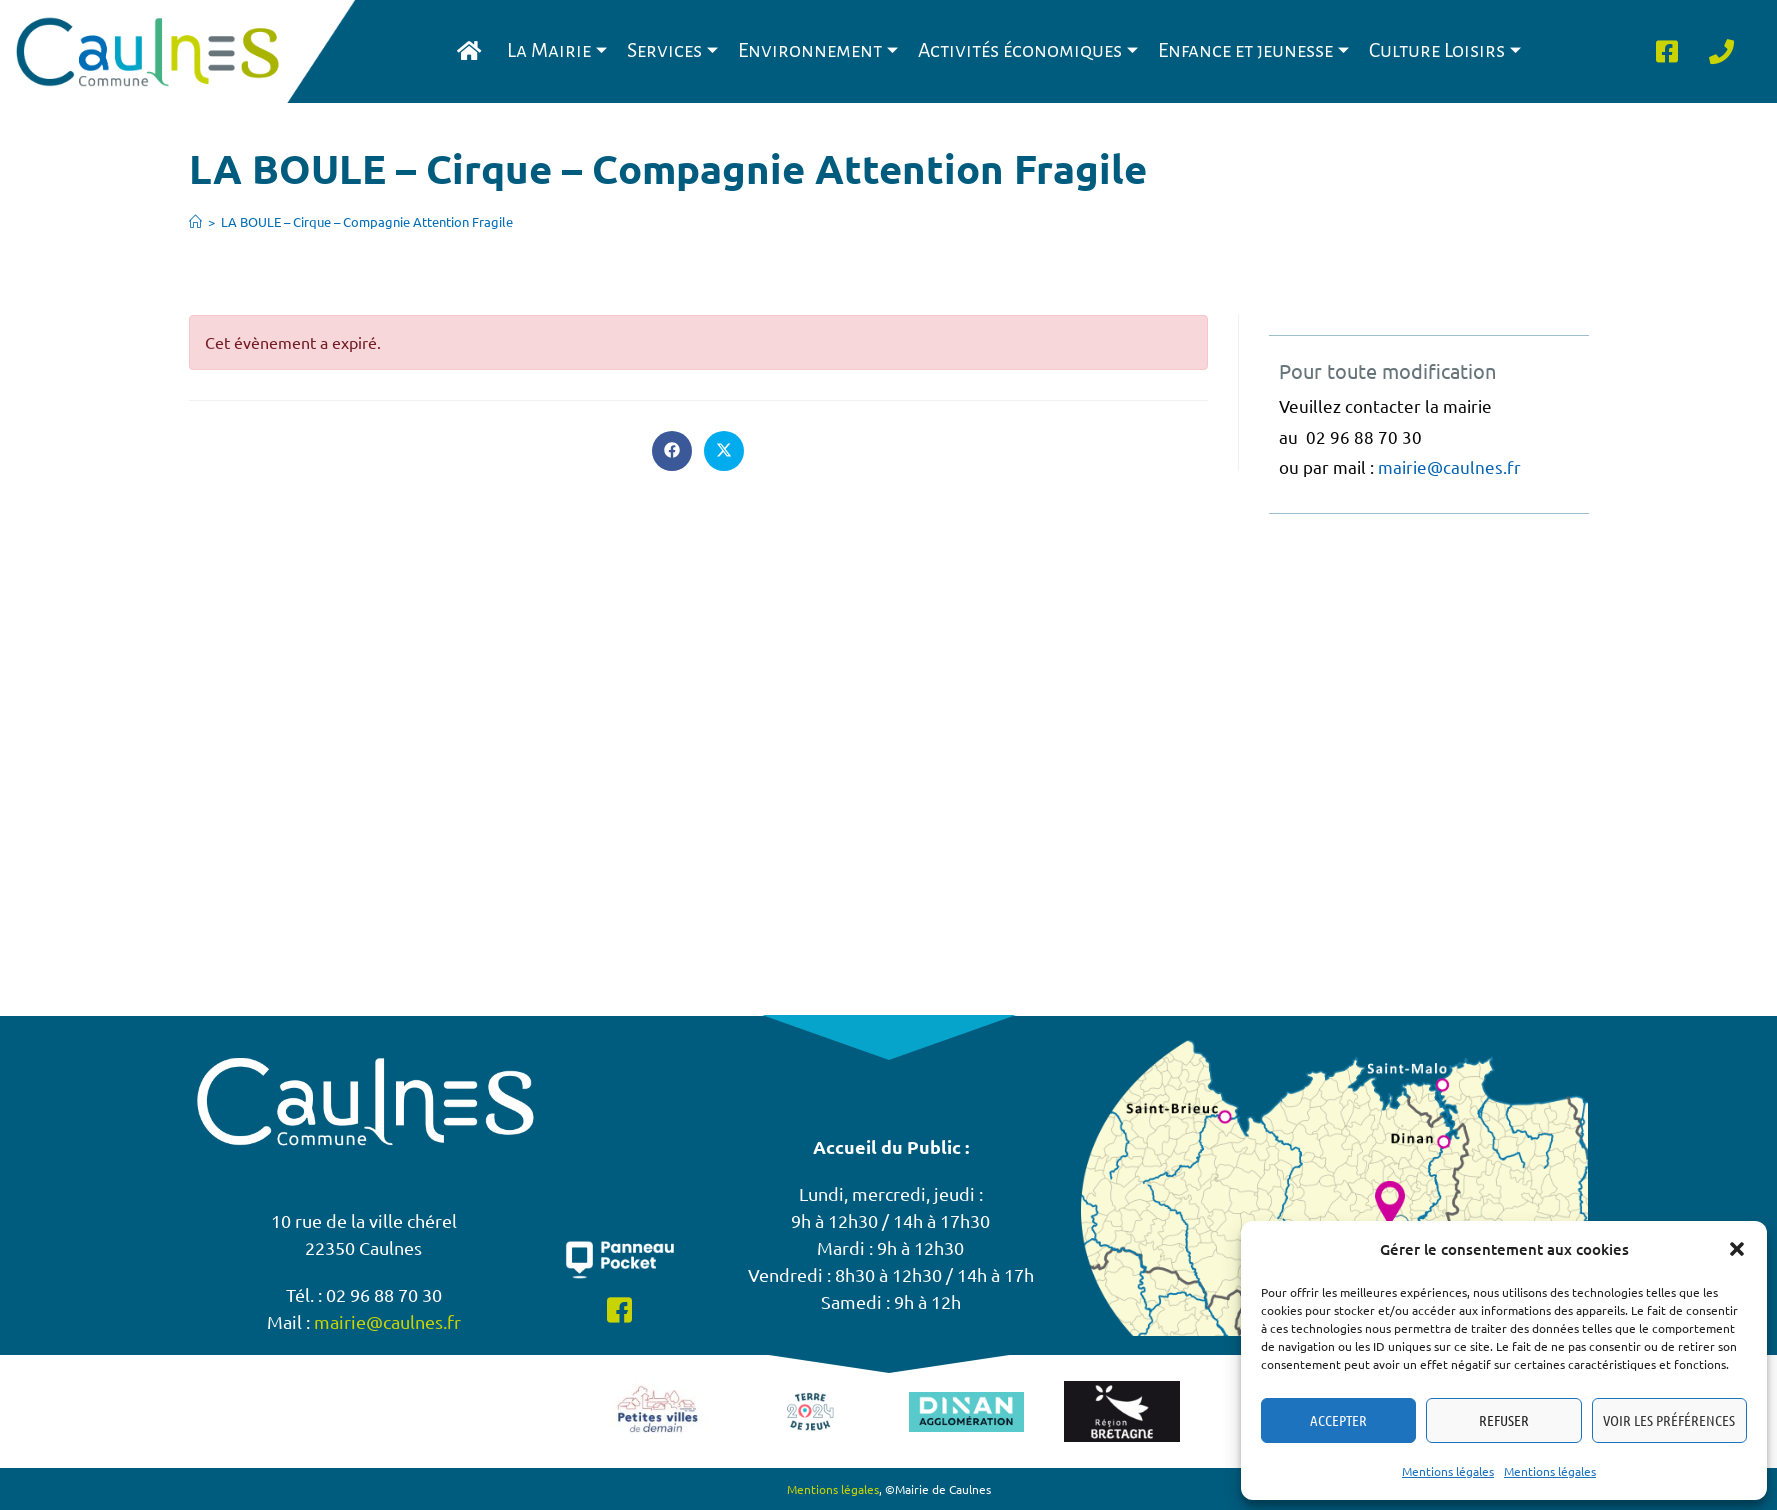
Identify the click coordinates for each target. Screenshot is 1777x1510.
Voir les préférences (1669, 1420)
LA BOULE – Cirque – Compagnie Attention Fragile (367, 221)
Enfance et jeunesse (1253, 50)
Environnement (818, 50)
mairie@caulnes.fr (1449, 466)
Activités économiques (1028, 50)
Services (672, 50)
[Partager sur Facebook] (672, 451)
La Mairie (557, 50)
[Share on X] (724, 451)
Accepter (1338, 1420)
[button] (1737, 1249)
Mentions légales (1448, 1471)
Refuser (1504, 1420)
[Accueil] (195, 221)
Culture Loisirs (1445, 50)
